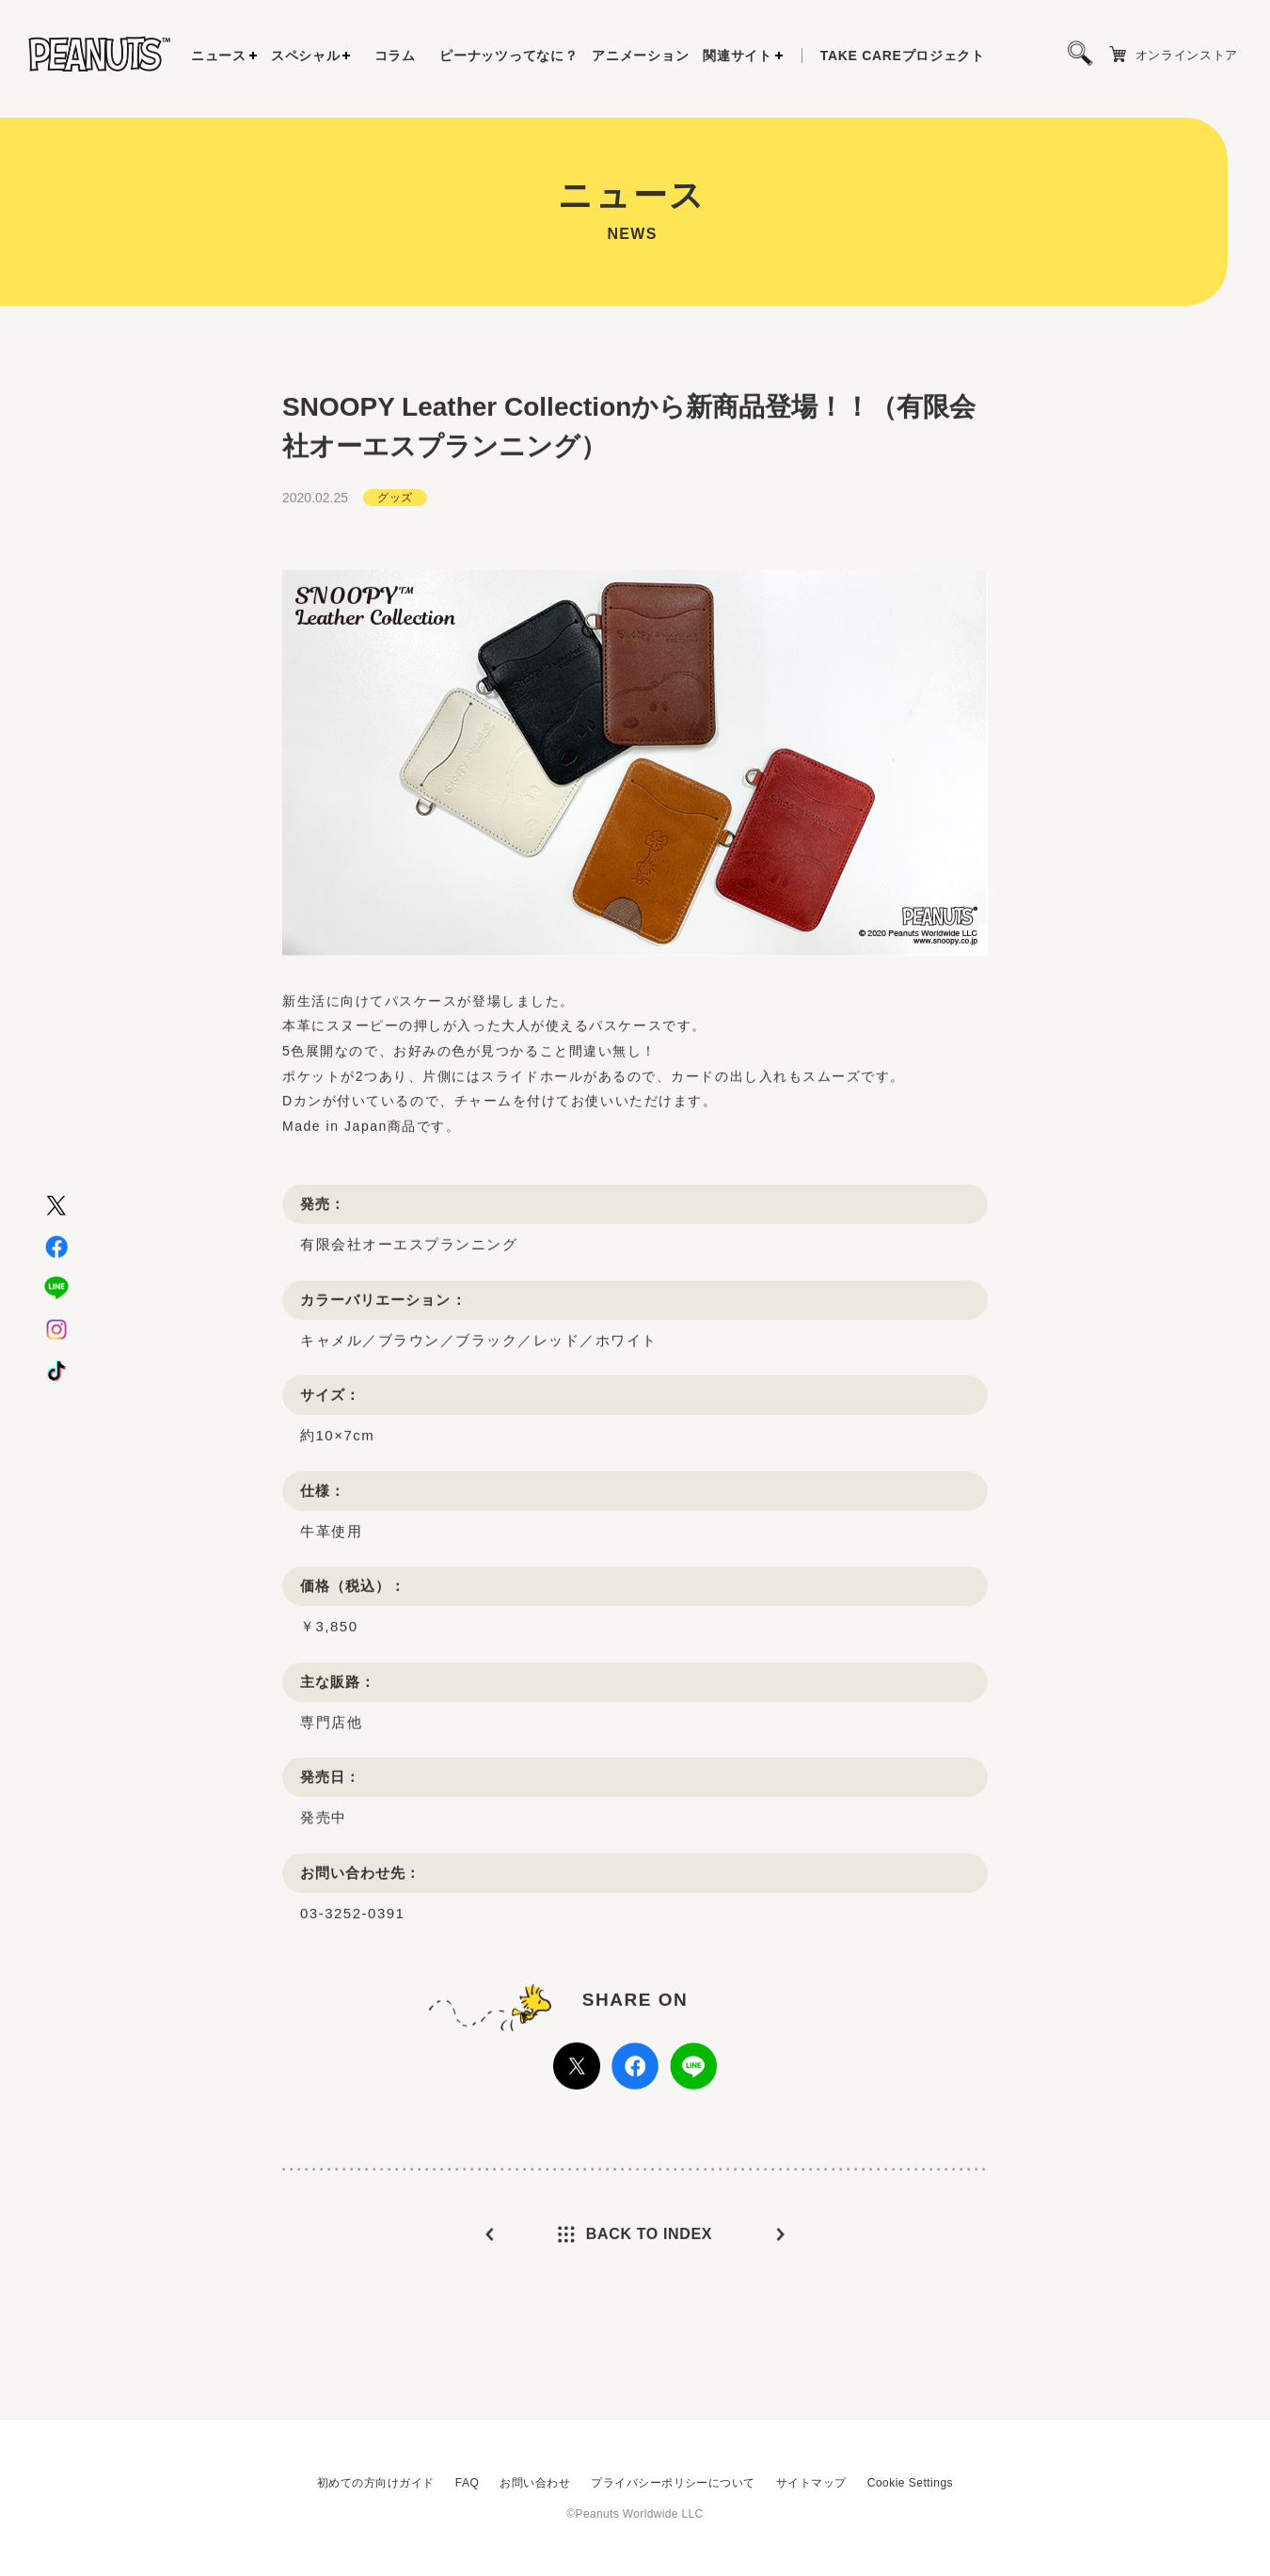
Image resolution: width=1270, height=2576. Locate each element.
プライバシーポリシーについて (673, 2482)
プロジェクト (902, 55)
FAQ (467, 2482)
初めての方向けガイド (376, 2482)
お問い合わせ (535, 2482)
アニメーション (640, 55)
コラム (395, 55)
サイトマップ (811, 2482)
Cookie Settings (910, 2482)
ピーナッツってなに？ (508, 55)
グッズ (394, 545)
